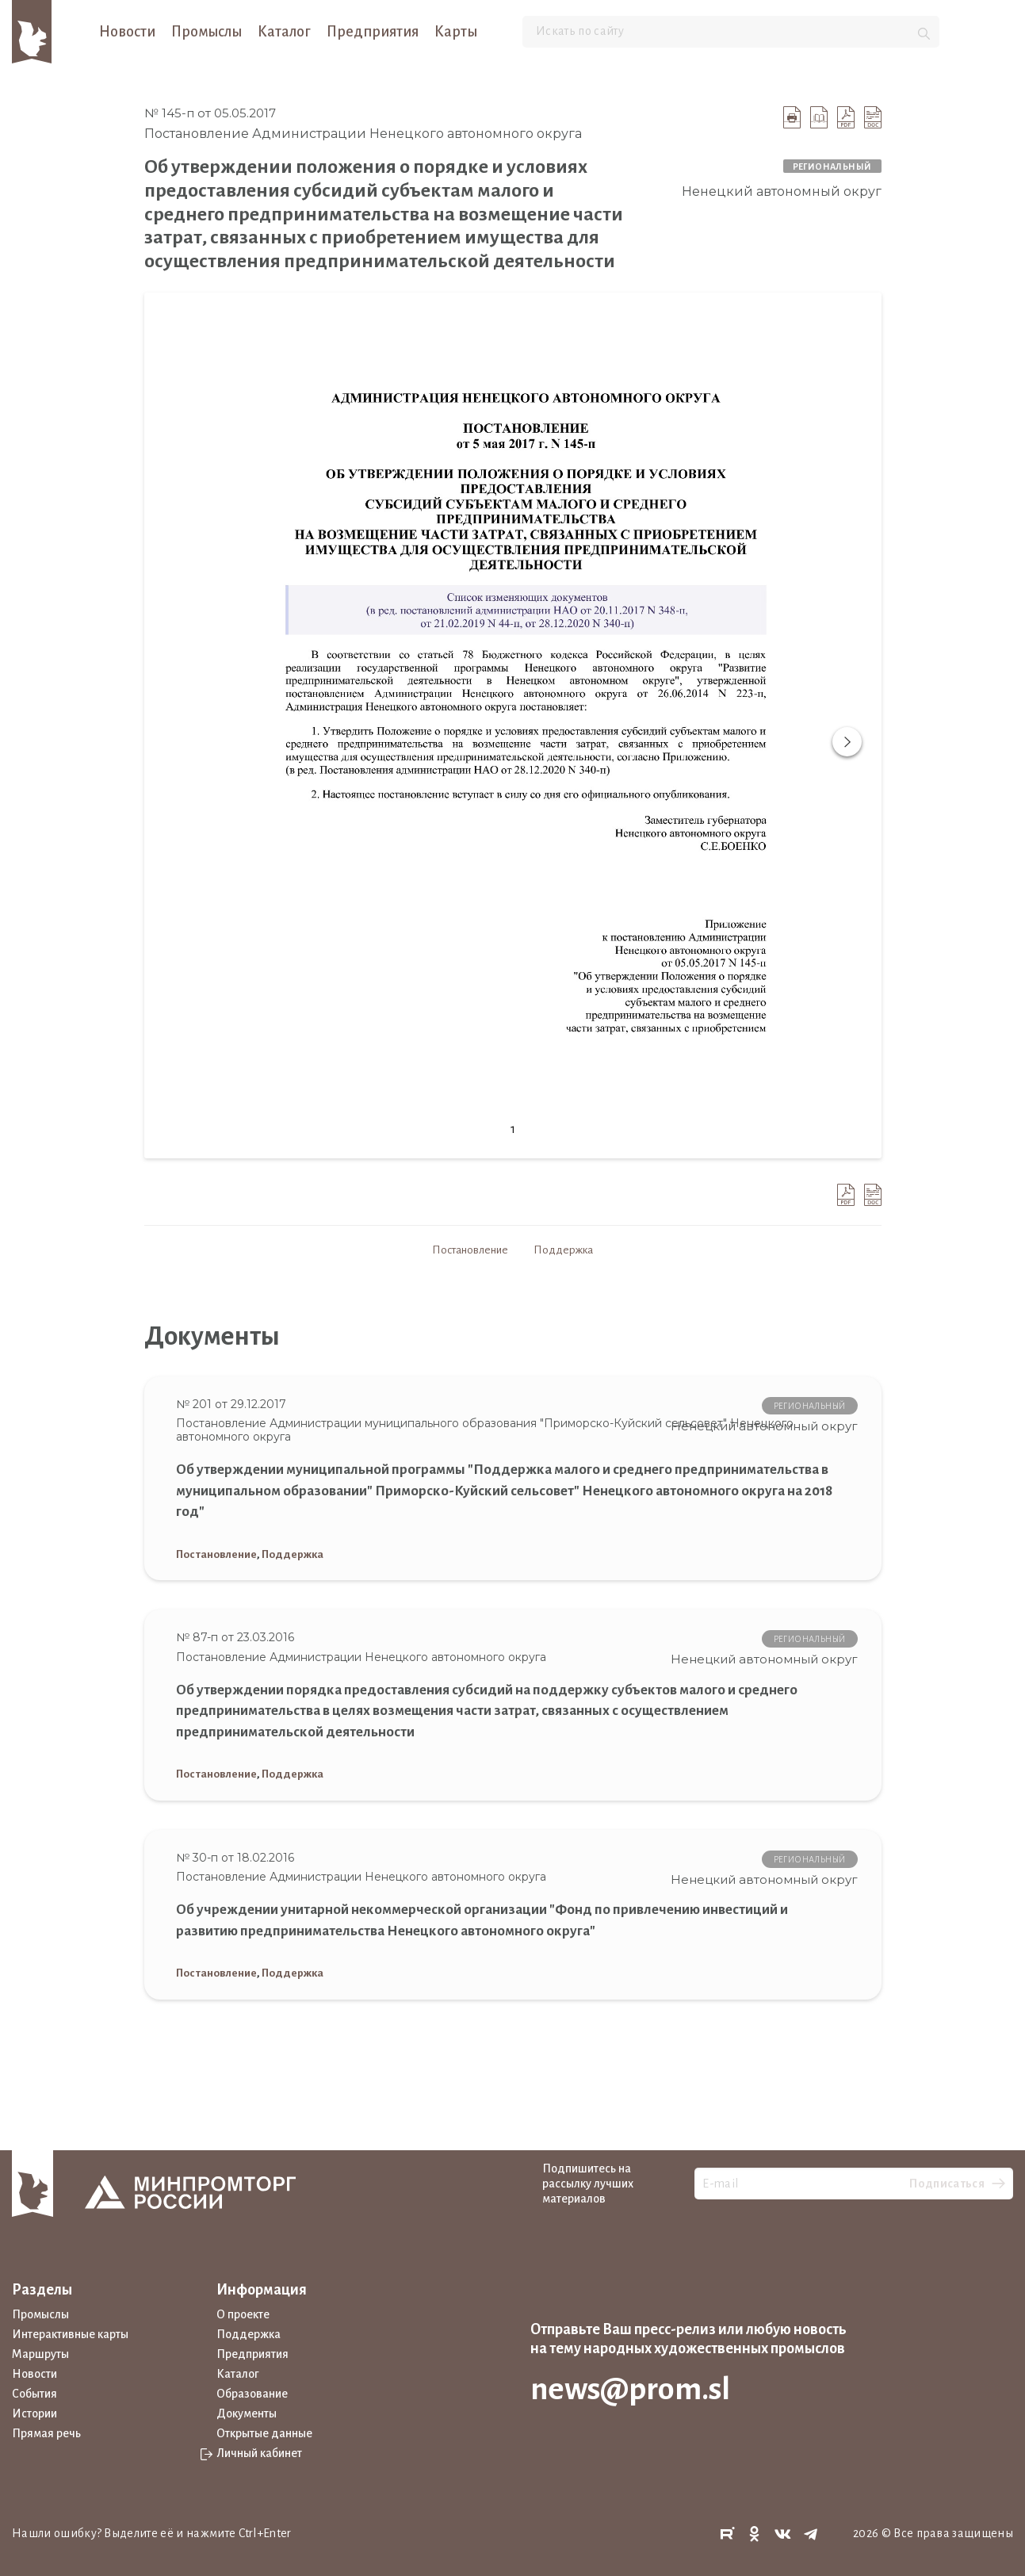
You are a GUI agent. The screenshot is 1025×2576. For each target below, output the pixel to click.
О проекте (243, 2314)
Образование (252, 2393)
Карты (455, 32)
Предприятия (373, 32)
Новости (127, 32)
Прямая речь (46, 2433)
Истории (34, 2413)
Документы (246, 2413)
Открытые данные (264, 2433)
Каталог (284, 32)
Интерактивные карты (70, 2334)
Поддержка (563, 1250)
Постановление (470, 1250)
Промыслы (206, 32)
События (34, 2393)
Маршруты (40, 2354)
